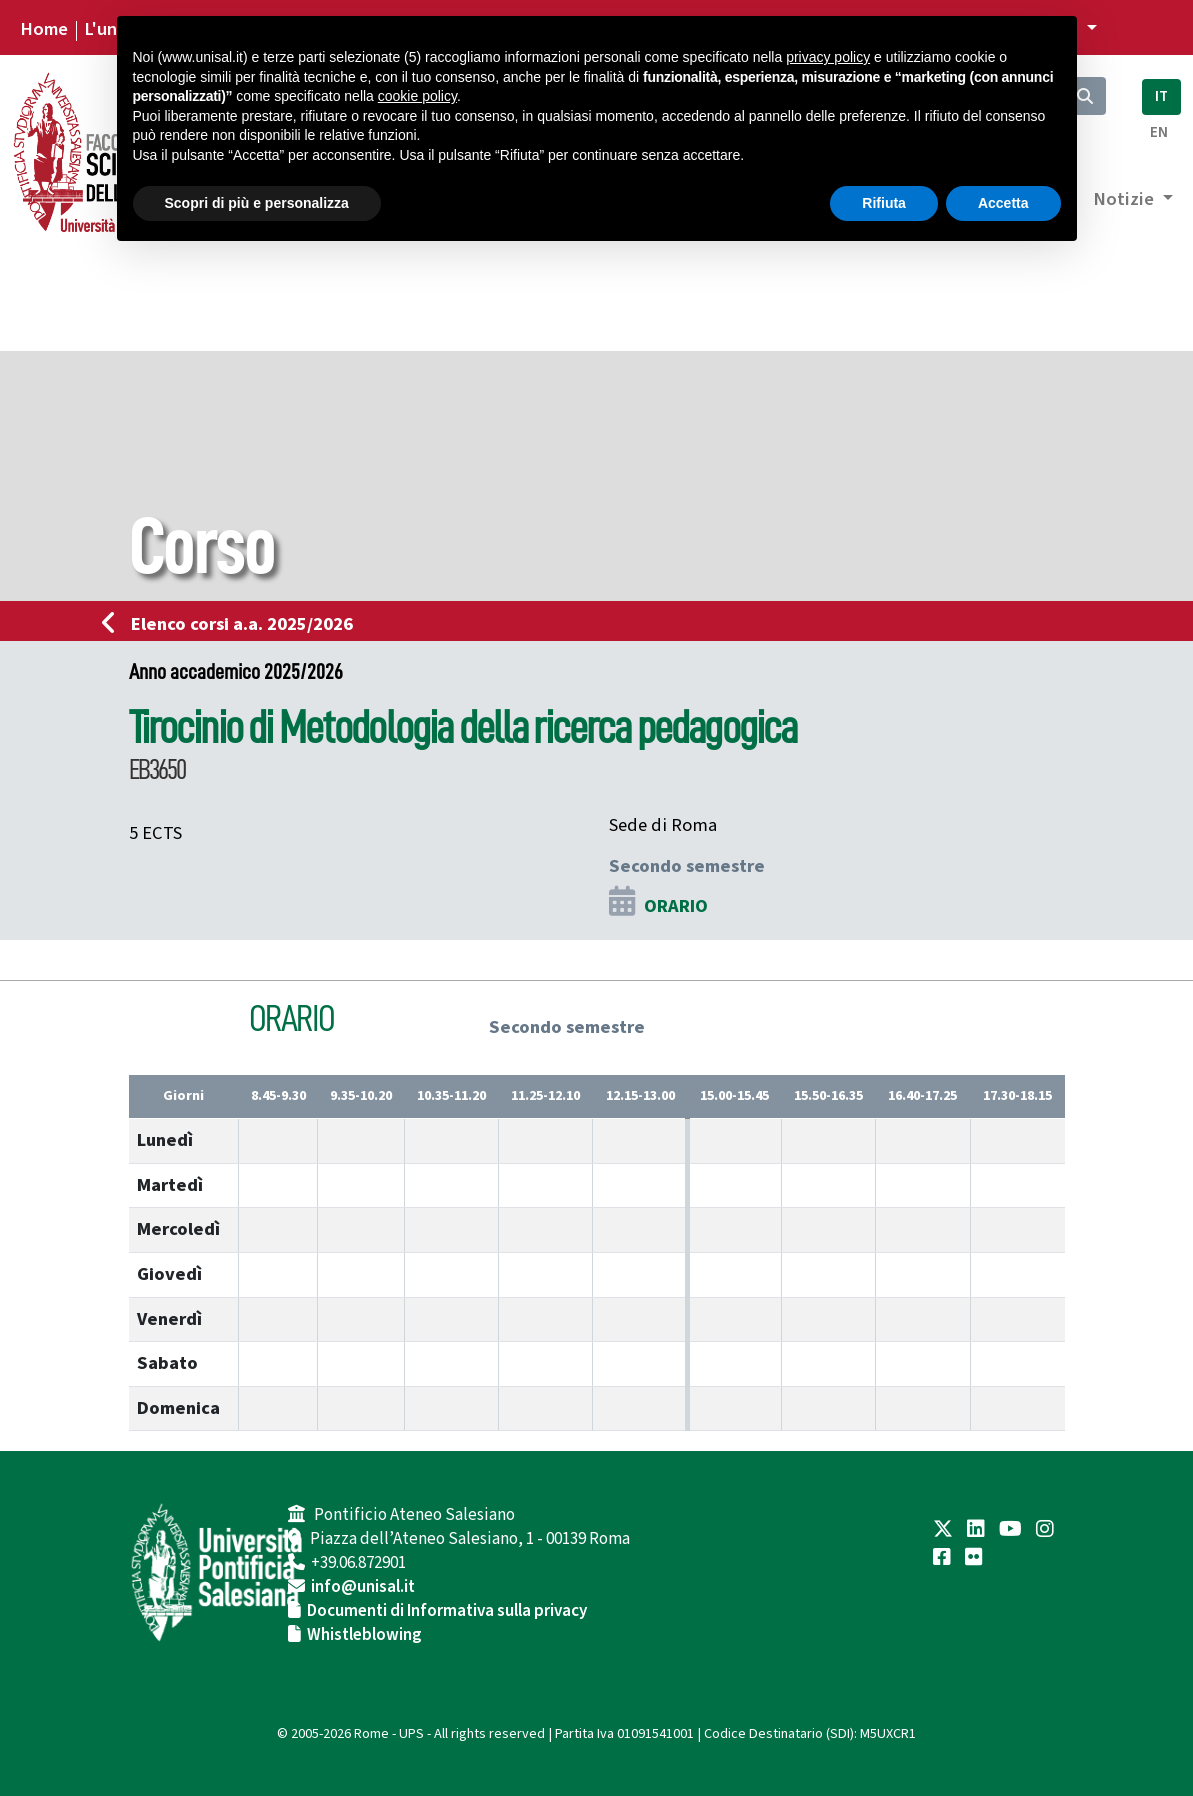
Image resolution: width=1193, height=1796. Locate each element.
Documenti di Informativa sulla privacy (447, 1611)
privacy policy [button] (828, 57)
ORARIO (676, 906)
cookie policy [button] (417, 96)
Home (44, 29)
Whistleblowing (364, 1635)
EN (1159, 132)
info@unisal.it (363, 1587)
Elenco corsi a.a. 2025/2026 (233, 624)
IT (1161, 96)
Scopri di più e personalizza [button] (257, 203)
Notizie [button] (1125, 199)
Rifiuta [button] (884, 203)
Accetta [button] (1003, 203)
